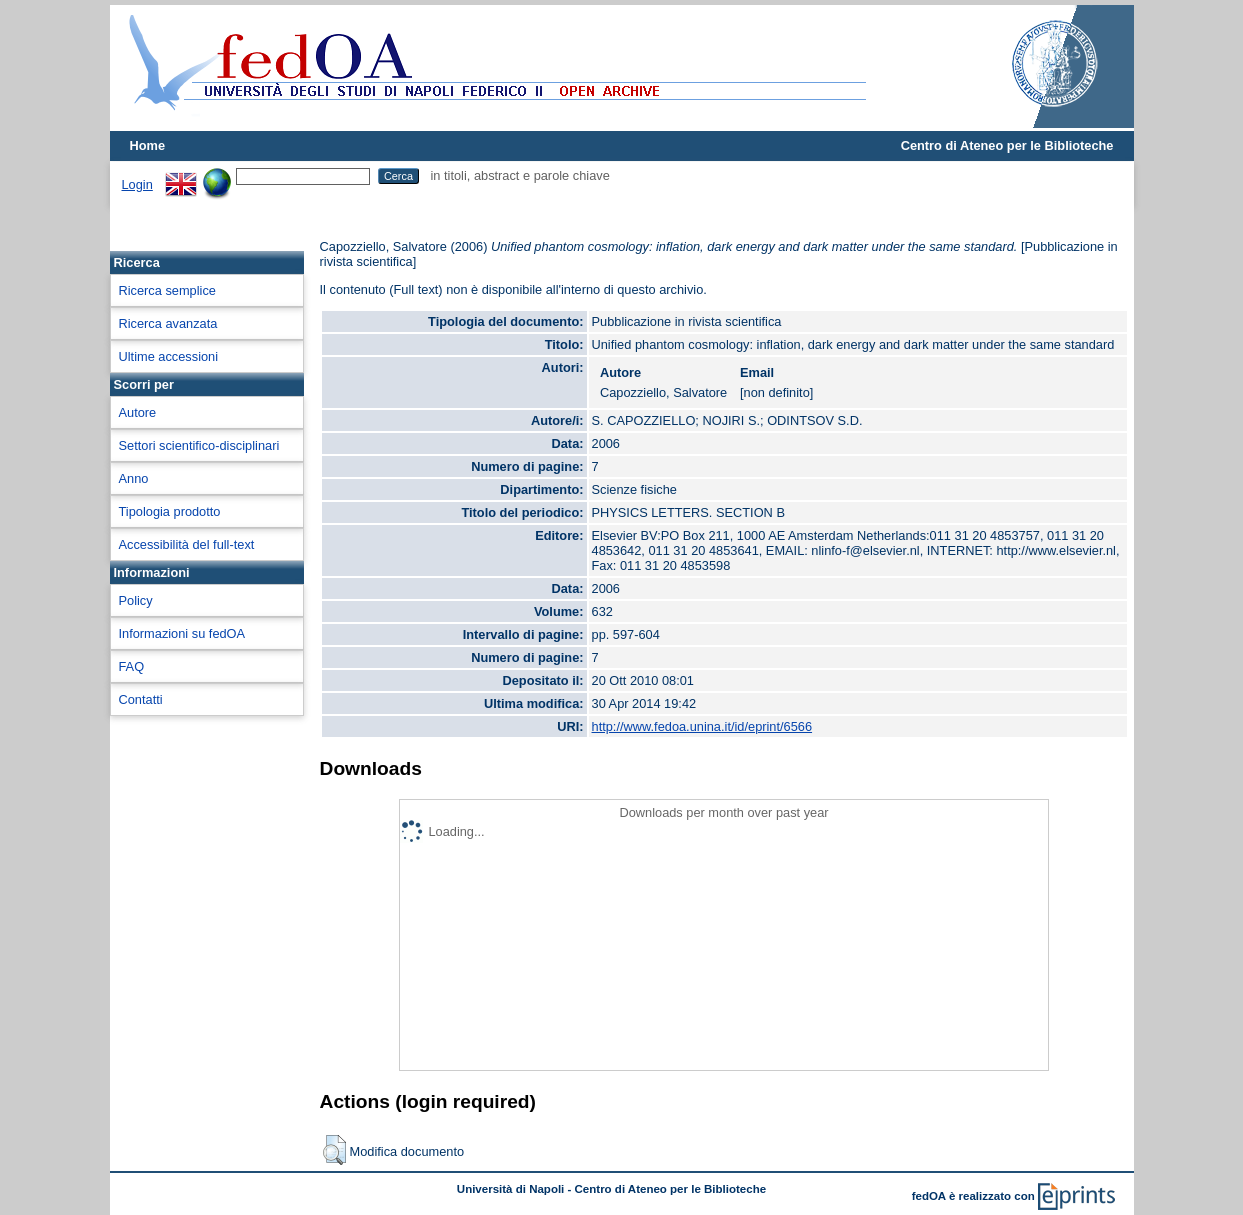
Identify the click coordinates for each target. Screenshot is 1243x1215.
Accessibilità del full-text (187, 544)
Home (148, 145)
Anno (134, 478)
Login (137, 184)
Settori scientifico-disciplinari (199, 445)
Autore (138, 412)
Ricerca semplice (167, 290)
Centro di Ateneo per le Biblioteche (1007, 145)
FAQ (132, 666)
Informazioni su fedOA (182, 633)
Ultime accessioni (169, 356)
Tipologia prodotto (170, 511)
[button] (334, 1150)
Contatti (141, 699)
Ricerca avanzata (168, 323)
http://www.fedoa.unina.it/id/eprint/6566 (702, 726)
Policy (136, 600)
